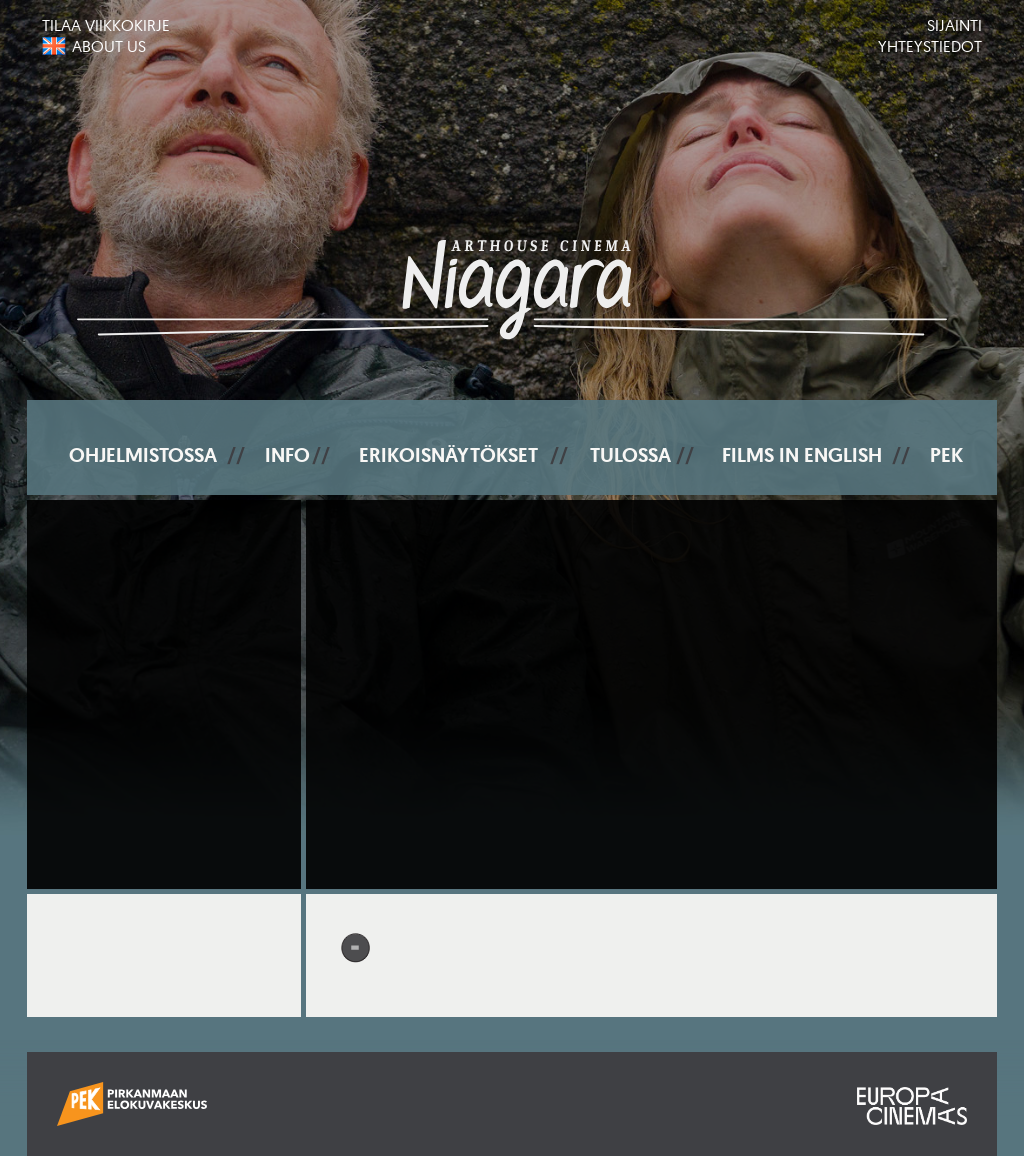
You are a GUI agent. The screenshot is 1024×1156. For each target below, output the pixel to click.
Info (287, 455)
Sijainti (954, 25)
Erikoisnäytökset (448, 455)
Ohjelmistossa (143, 455)
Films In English (802, 455)
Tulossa (630, 455)
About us (109, 46)
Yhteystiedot (930, 46)
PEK (946, 455)
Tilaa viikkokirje (106, 25)
